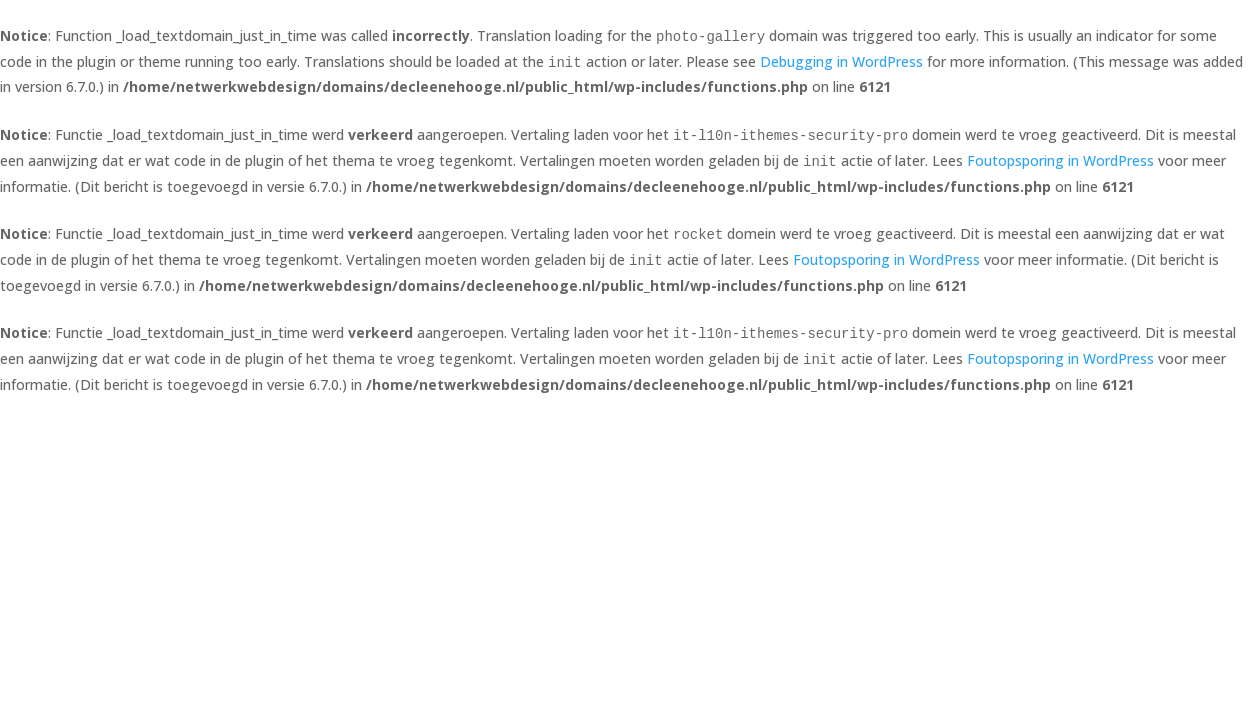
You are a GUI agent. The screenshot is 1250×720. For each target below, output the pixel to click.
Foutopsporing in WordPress (1060, 160)
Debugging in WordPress (841, 61)
